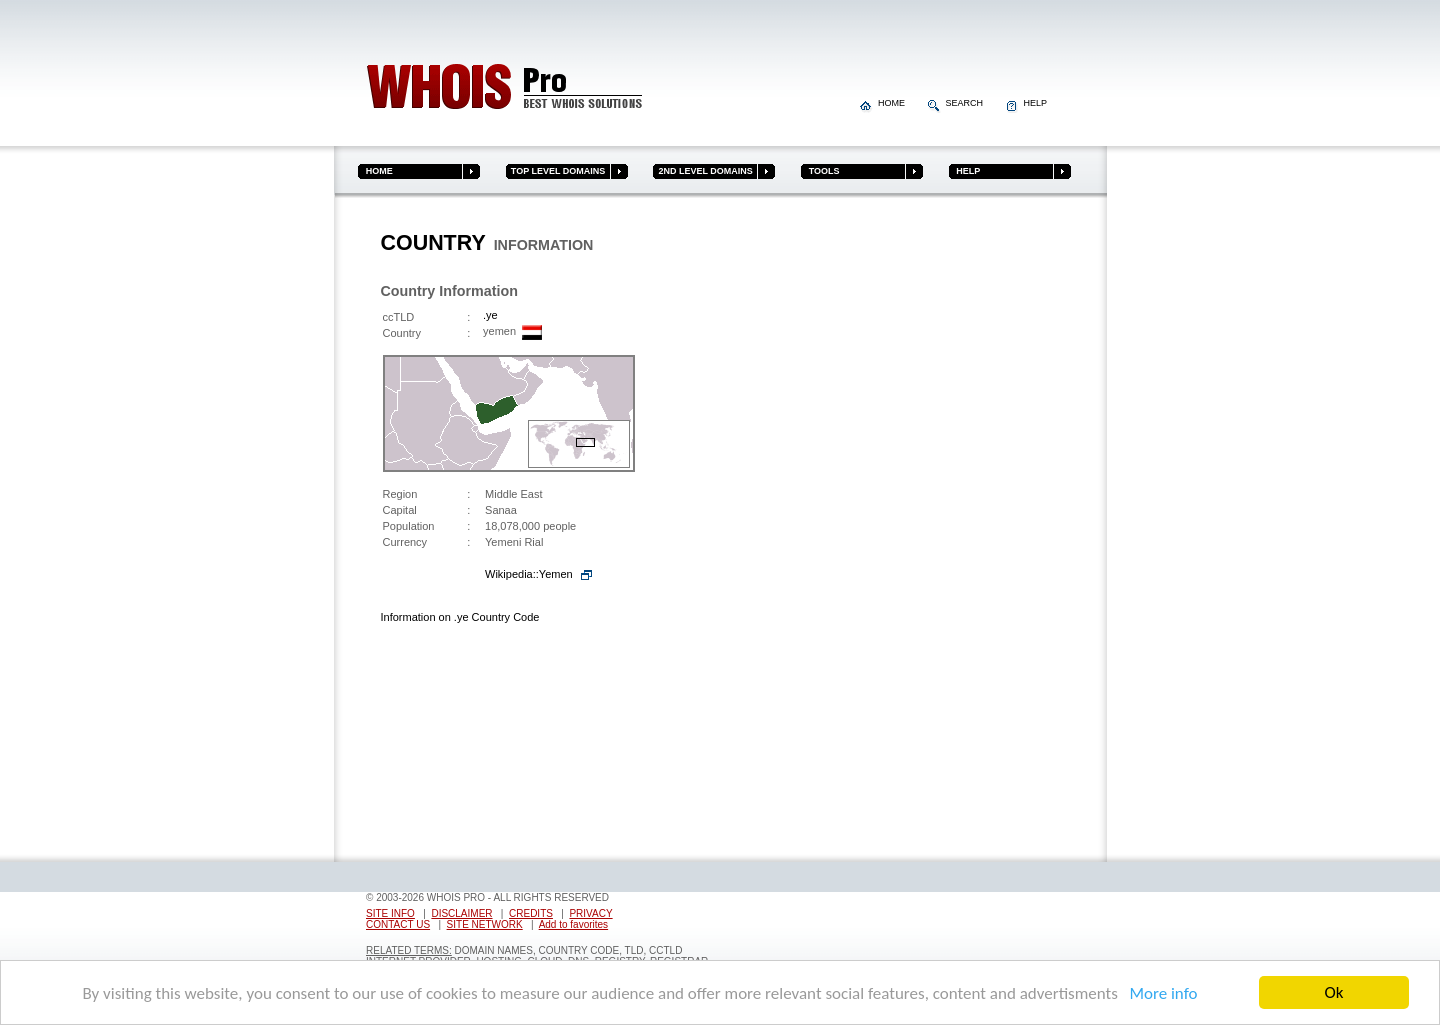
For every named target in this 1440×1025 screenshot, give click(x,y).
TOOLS (820, 171)
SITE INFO (390, 913)
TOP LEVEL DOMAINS (556, 171)
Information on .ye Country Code (460, 617)
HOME (884, 103)
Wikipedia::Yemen (529, 574)
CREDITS (531, 913)
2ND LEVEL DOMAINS (702, 171)
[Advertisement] (983, 533)
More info (1160, 993)
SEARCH (957, 103)
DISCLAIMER (461, 913)
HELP (1027, 103)
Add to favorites (573, 924)
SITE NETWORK (485, 924)
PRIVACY (590, 913)
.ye (490, 315)
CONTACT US (398, 924)
